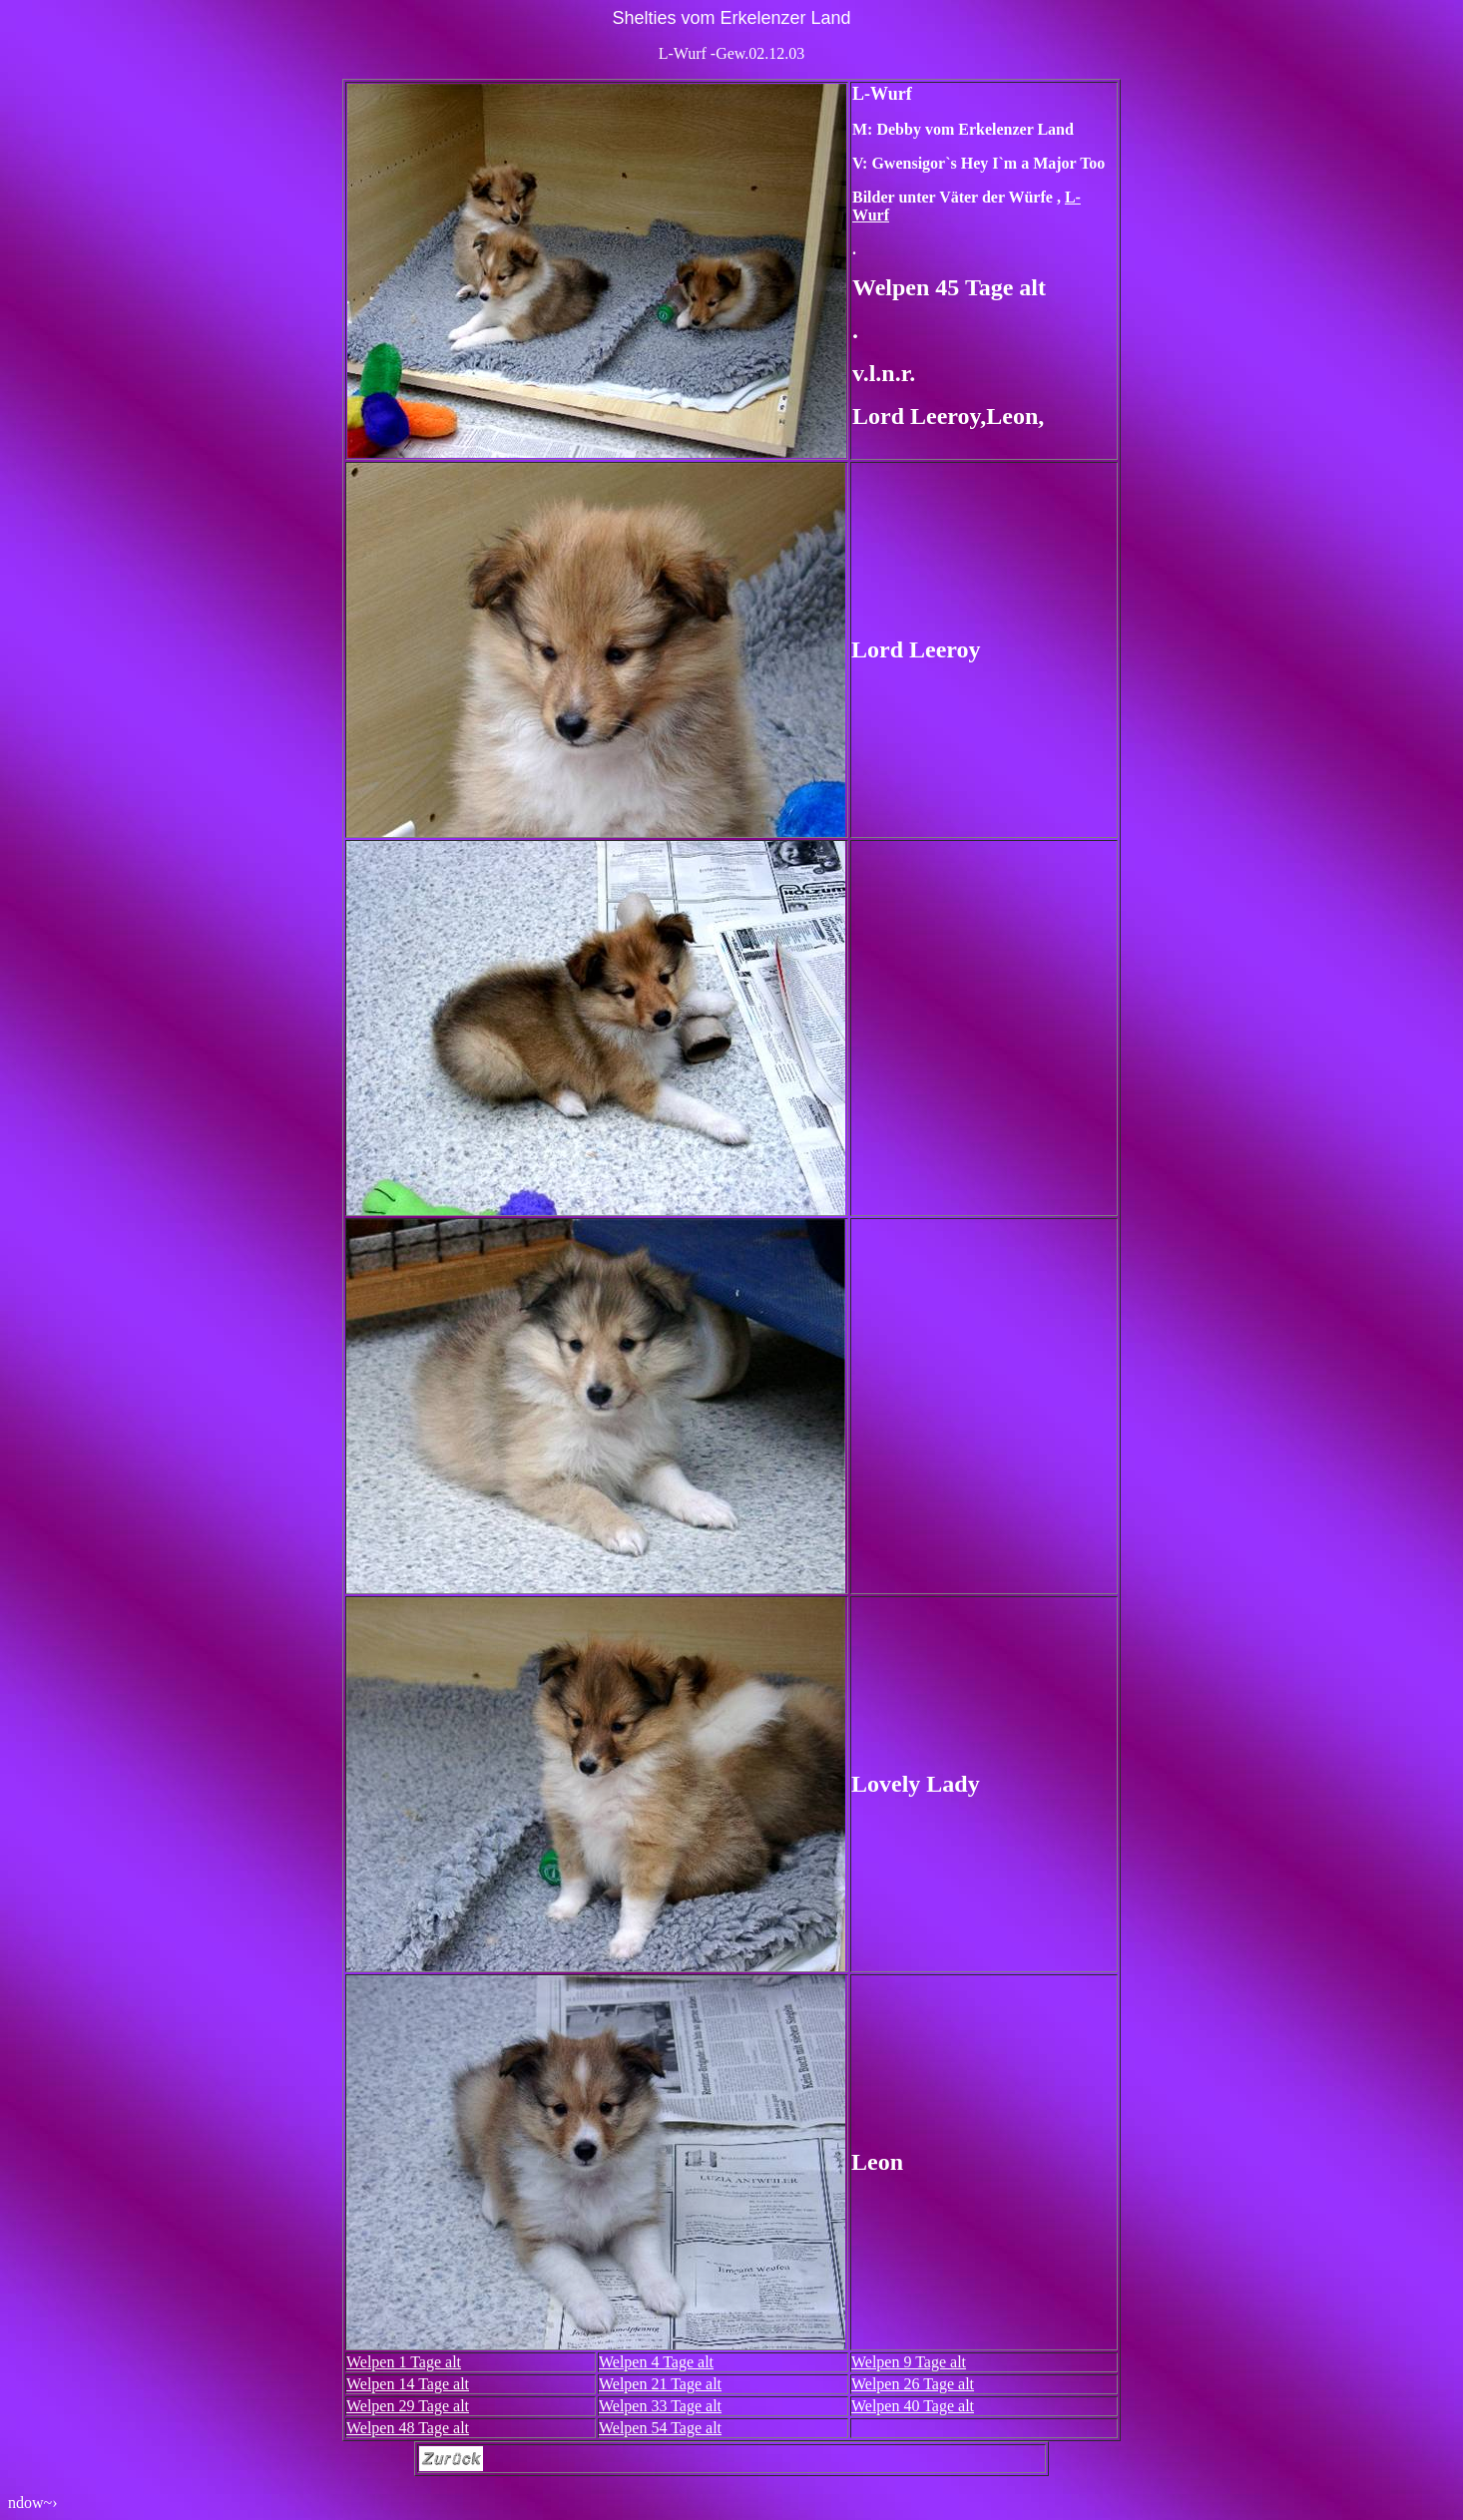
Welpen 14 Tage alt (407, 2383)
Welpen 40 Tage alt (912, 2405)
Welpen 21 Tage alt (660, 2383)
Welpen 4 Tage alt (656, 2361)
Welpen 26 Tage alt (912, 2383)
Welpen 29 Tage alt (407, 2405)
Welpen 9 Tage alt (908, 2361)
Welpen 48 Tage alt (407, 2427)
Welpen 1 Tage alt (403, 2361)
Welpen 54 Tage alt (660, 2427)
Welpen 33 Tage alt (660, 2405)
